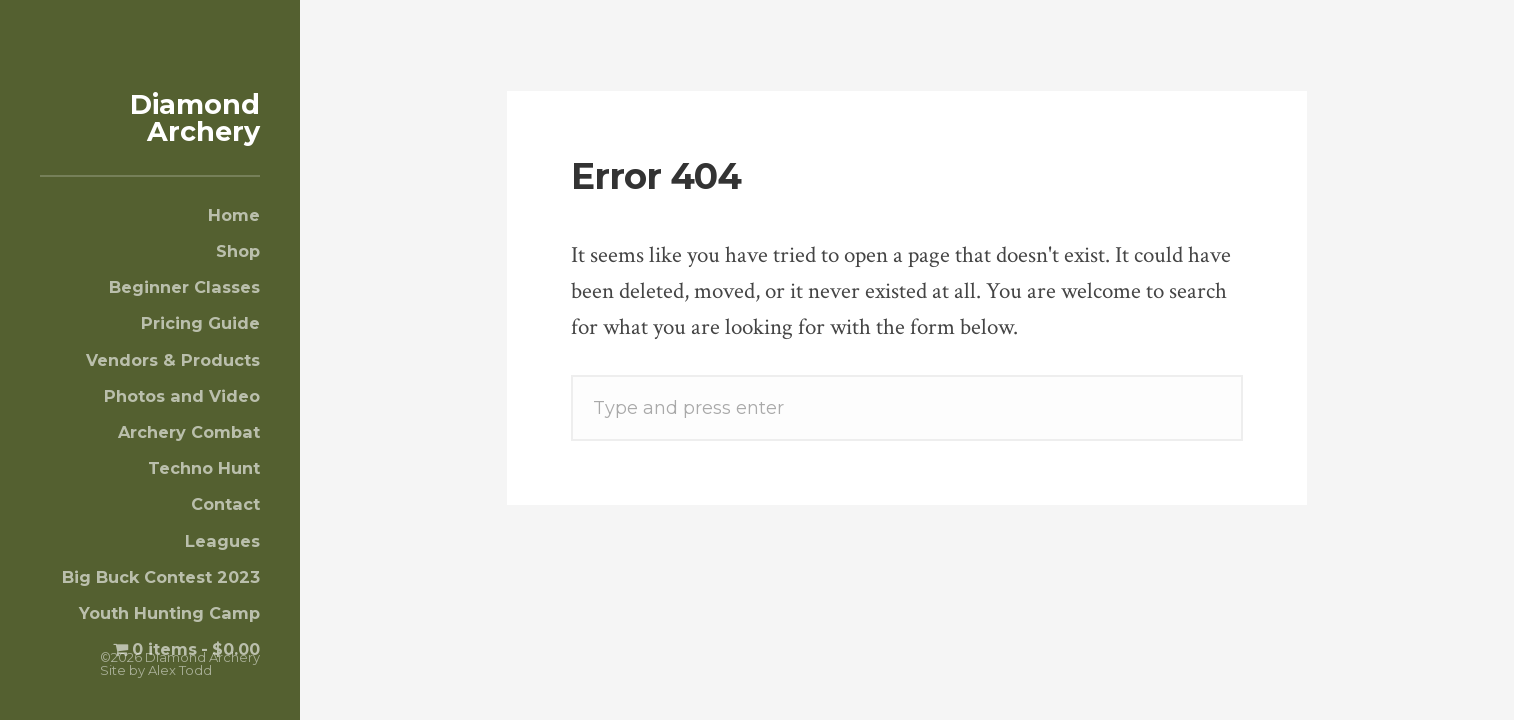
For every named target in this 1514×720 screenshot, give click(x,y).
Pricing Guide (200, 323)
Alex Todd (180, 670)
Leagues (222, 541)
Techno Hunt (204, 468)
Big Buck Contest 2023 (161, 577)
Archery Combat (189, 432)
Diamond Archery (195, 118)
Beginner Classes (184, 287)
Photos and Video (182, 396)
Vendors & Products (173, 360)
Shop (238, 251)
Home (234, 215)
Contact (225, 504)
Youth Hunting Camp (169, 613)
